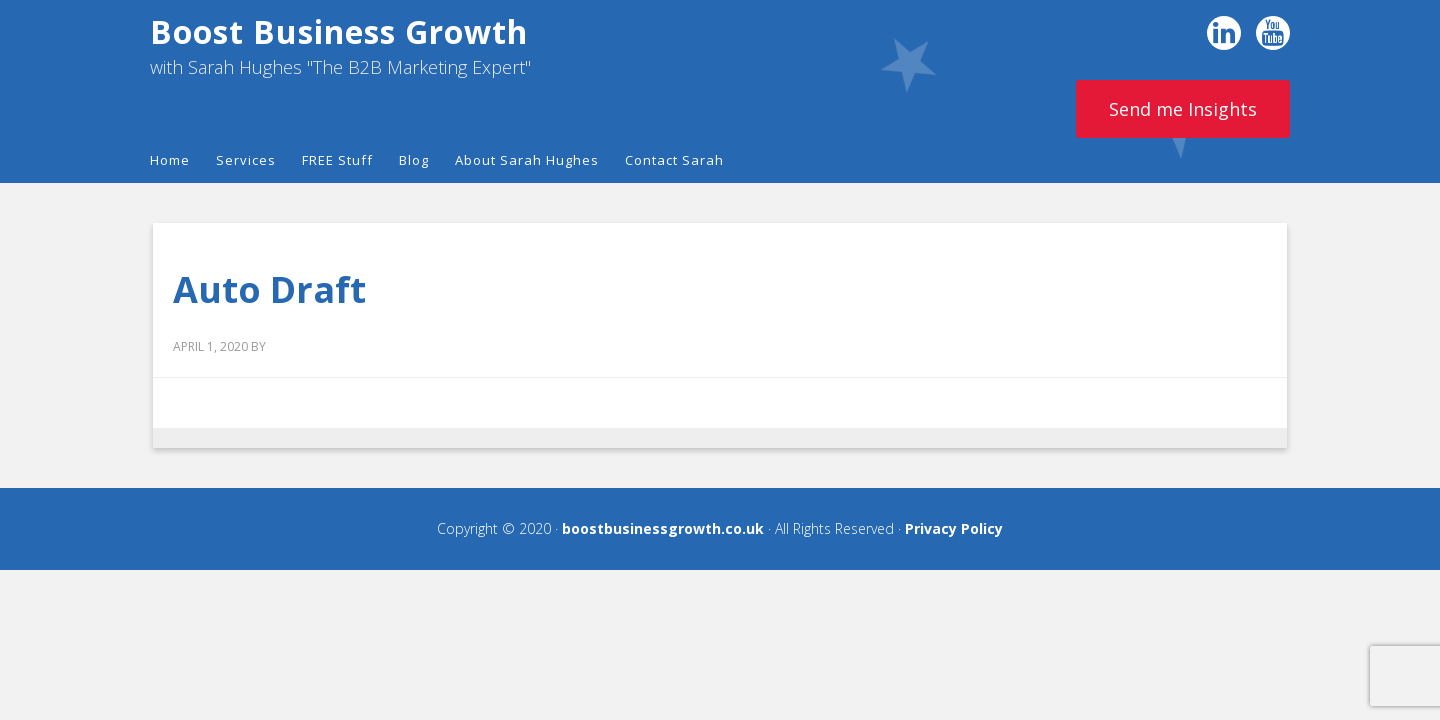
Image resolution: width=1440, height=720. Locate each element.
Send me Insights (1183, 109)
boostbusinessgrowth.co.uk (663, 528)
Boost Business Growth (339, 31)
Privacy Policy (954, 528)
